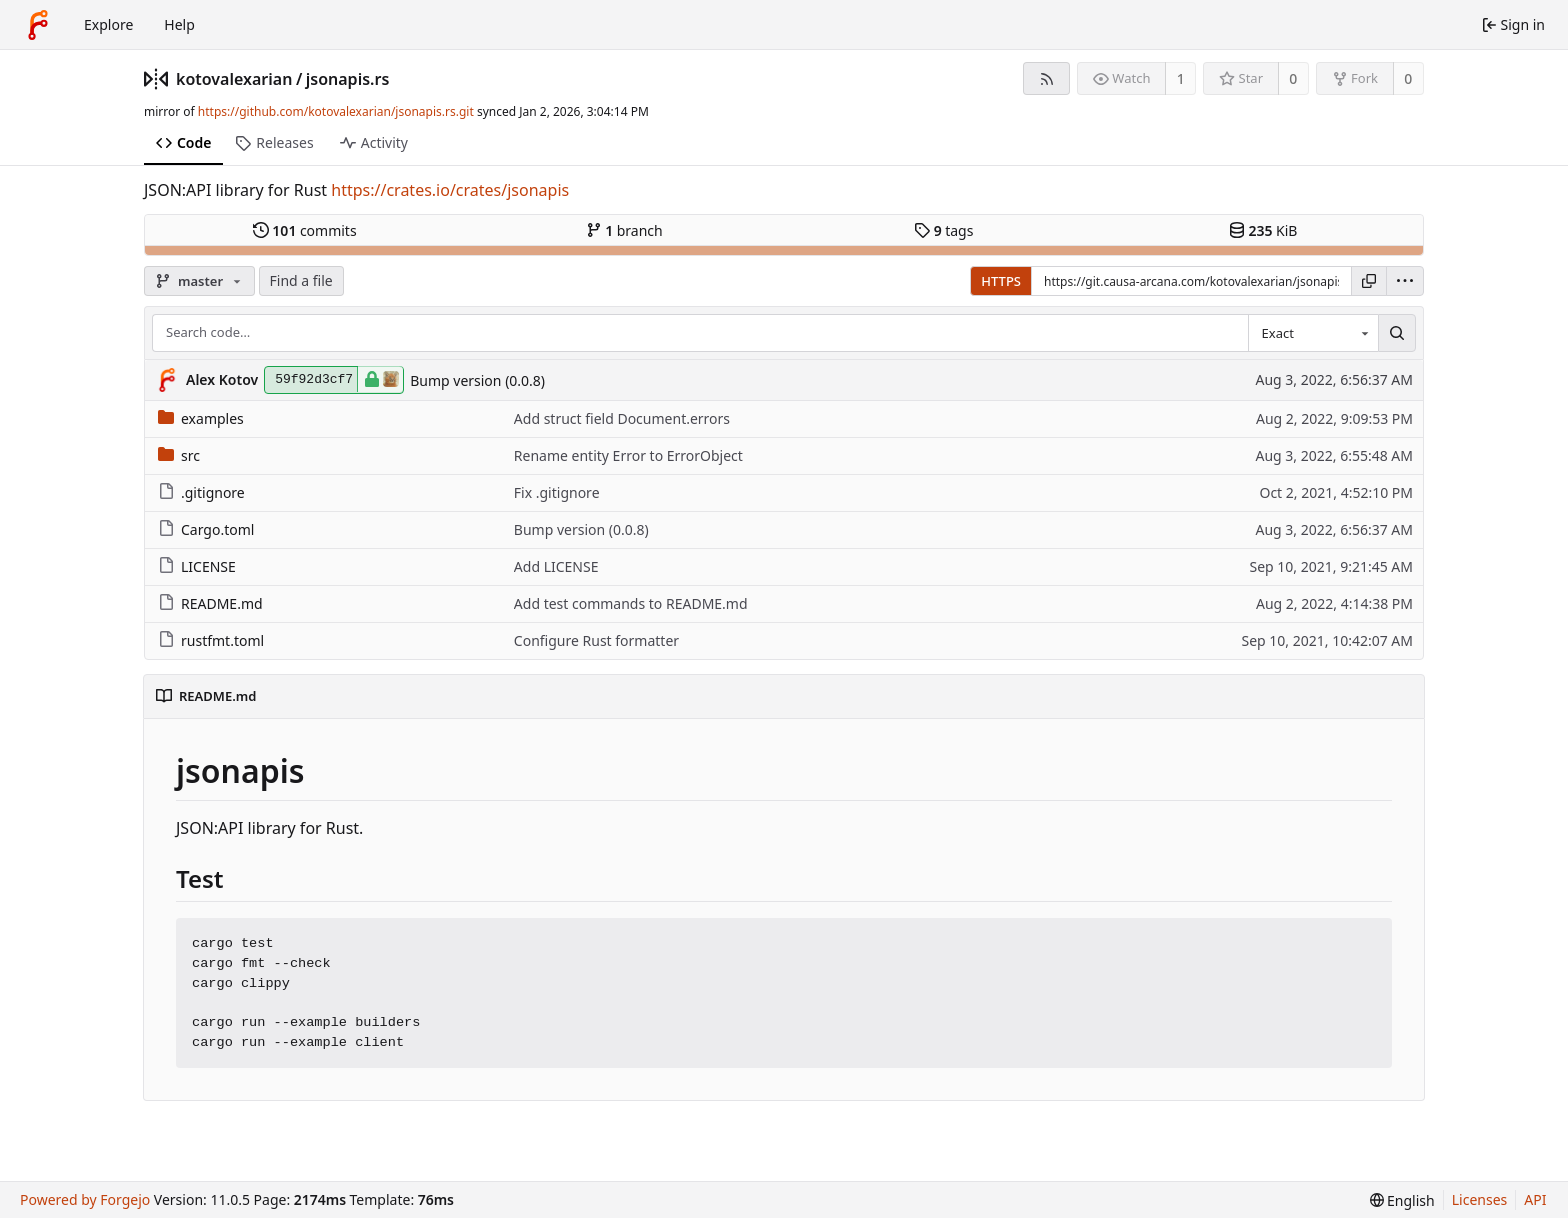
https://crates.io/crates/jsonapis (450, 190)
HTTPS (1001, 281)
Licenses (1480, 1199)
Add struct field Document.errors (622, 418)
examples (201, 418)
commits (305, 230)
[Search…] (1397, 333)
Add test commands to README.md (631, 603)
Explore (108, 24)
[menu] (1405, 281)
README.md (210, 603)
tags (943, 230)
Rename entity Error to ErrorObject (628, 455)
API (1535, 1199)
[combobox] (1313, 333)
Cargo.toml (206, 529)
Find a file (301, 280)
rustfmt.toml (211, 640)
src (179, 455)
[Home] (38, 25)
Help (179, 24)
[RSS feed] (1046, 78)
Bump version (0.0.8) (477, 380)
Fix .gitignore (557, 492)
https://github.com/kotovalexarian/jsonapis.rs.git (336, 111)
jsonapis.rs (348, 79)
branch (624, 230)
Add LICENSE (556, 566)
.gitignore (201, 492)
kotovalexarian (234, 79)
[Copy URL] (1369, 281)
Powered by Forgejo (85, 1199)
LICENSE (197, 566)
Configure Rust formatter (596, 640)
